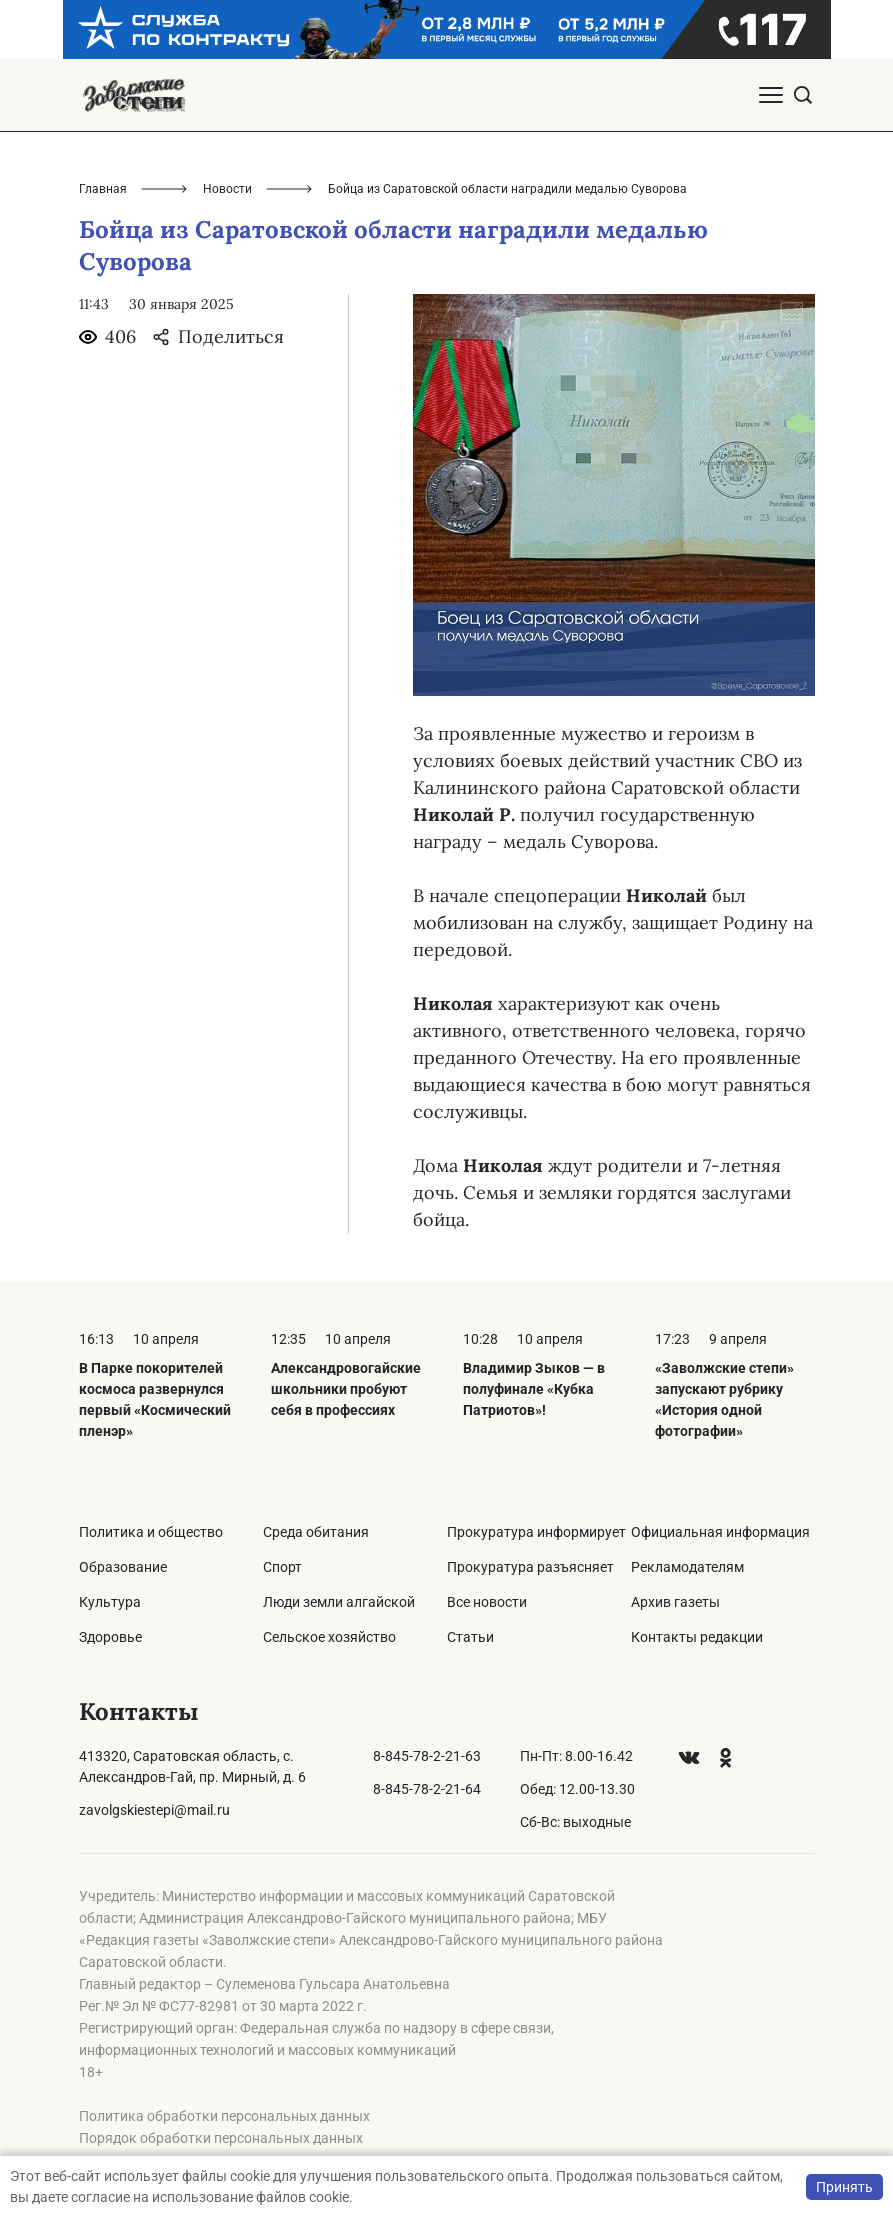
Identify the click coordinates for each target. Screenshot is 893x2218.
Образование (123, 1567)
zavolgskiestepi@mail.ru (154, 1810)
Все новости (487, 1602)
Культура (110, 1602)
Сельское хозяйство (329, 1637)
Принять (844, 2187)
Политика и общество (151, 1532)
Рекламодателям (687, 1567)
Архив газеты (675, 1602)
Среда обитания (316, 1532)
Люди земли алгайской (339, 1602)
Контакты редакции (697, 1637)
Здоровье (110, 1637)
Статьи (470, 1637)
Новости (227, 189)
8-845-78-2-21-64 (427, 1789)
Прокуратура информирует (536, 1532)
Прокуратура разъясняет (530, 1567)
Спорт (282, 1567)
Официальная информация (720, 1532)
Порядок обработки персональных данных (221, 2138)
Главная (103, 189)
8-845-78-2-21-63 (427, 1756)
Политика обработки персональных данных (224, 2116)
